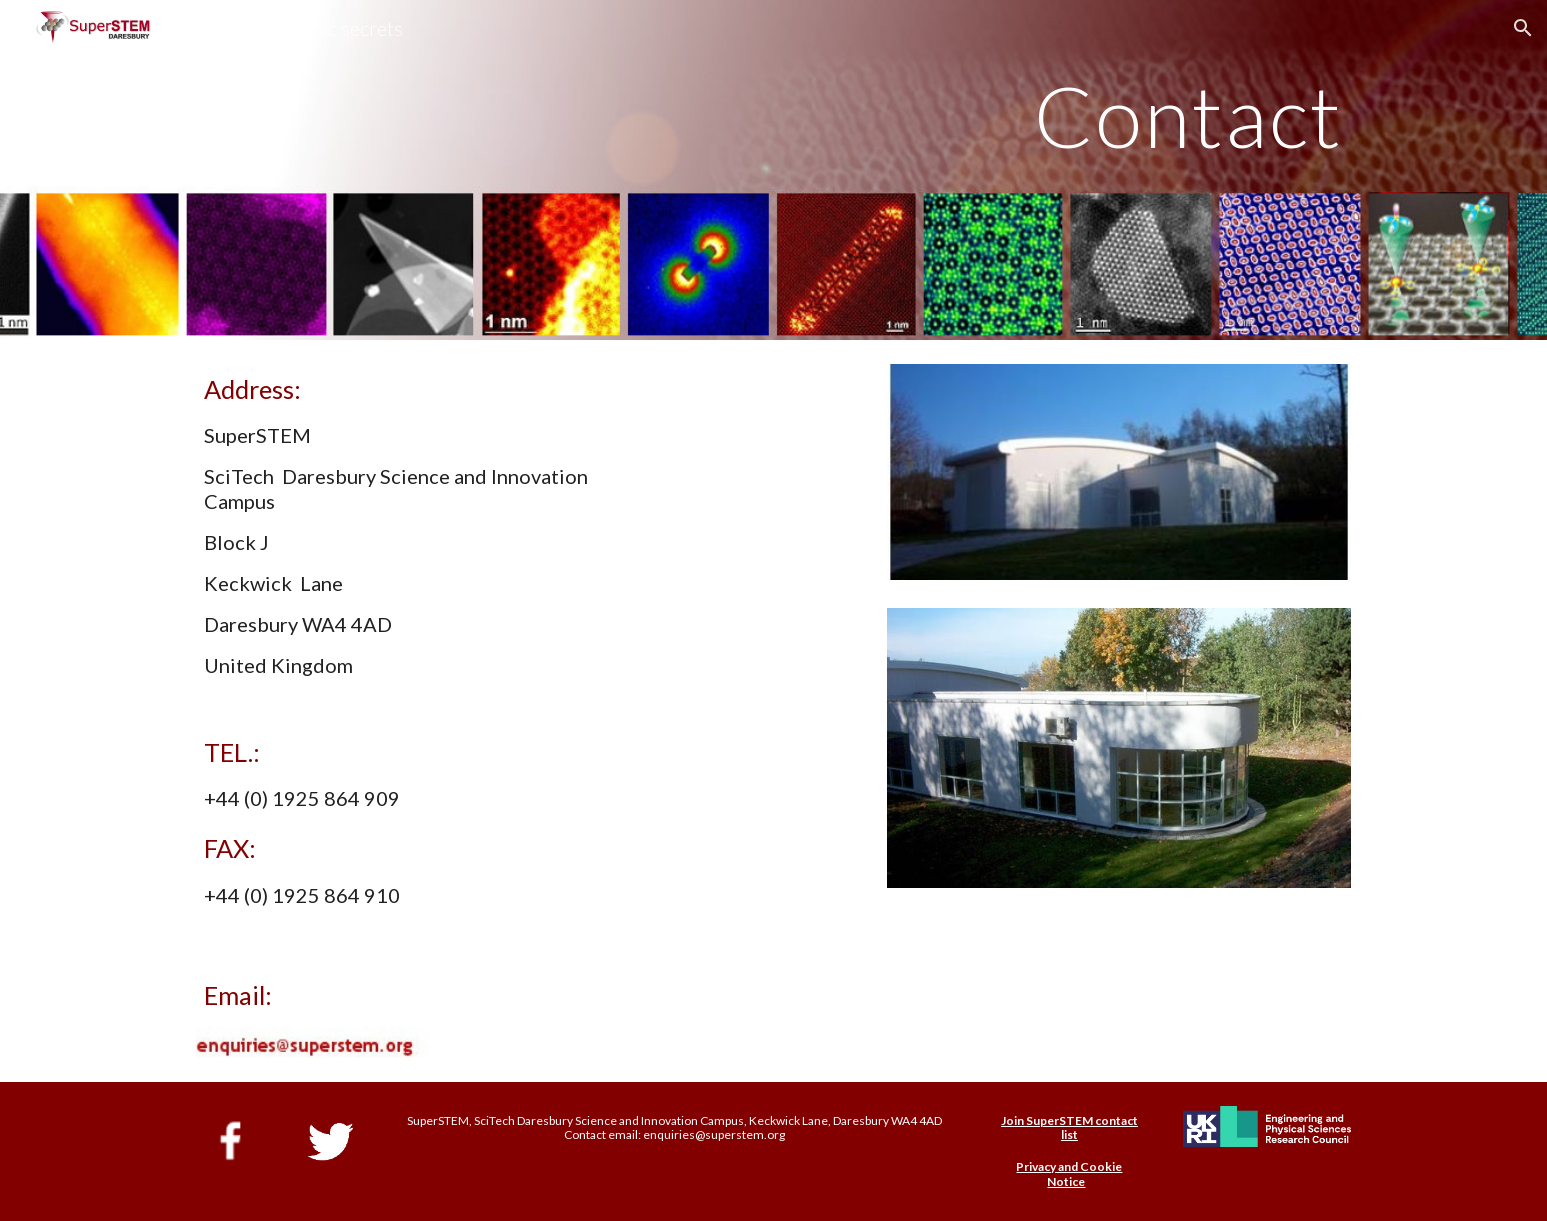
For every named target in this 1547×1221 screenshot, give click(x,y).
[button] (1523, 28)
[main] (773, 170)
